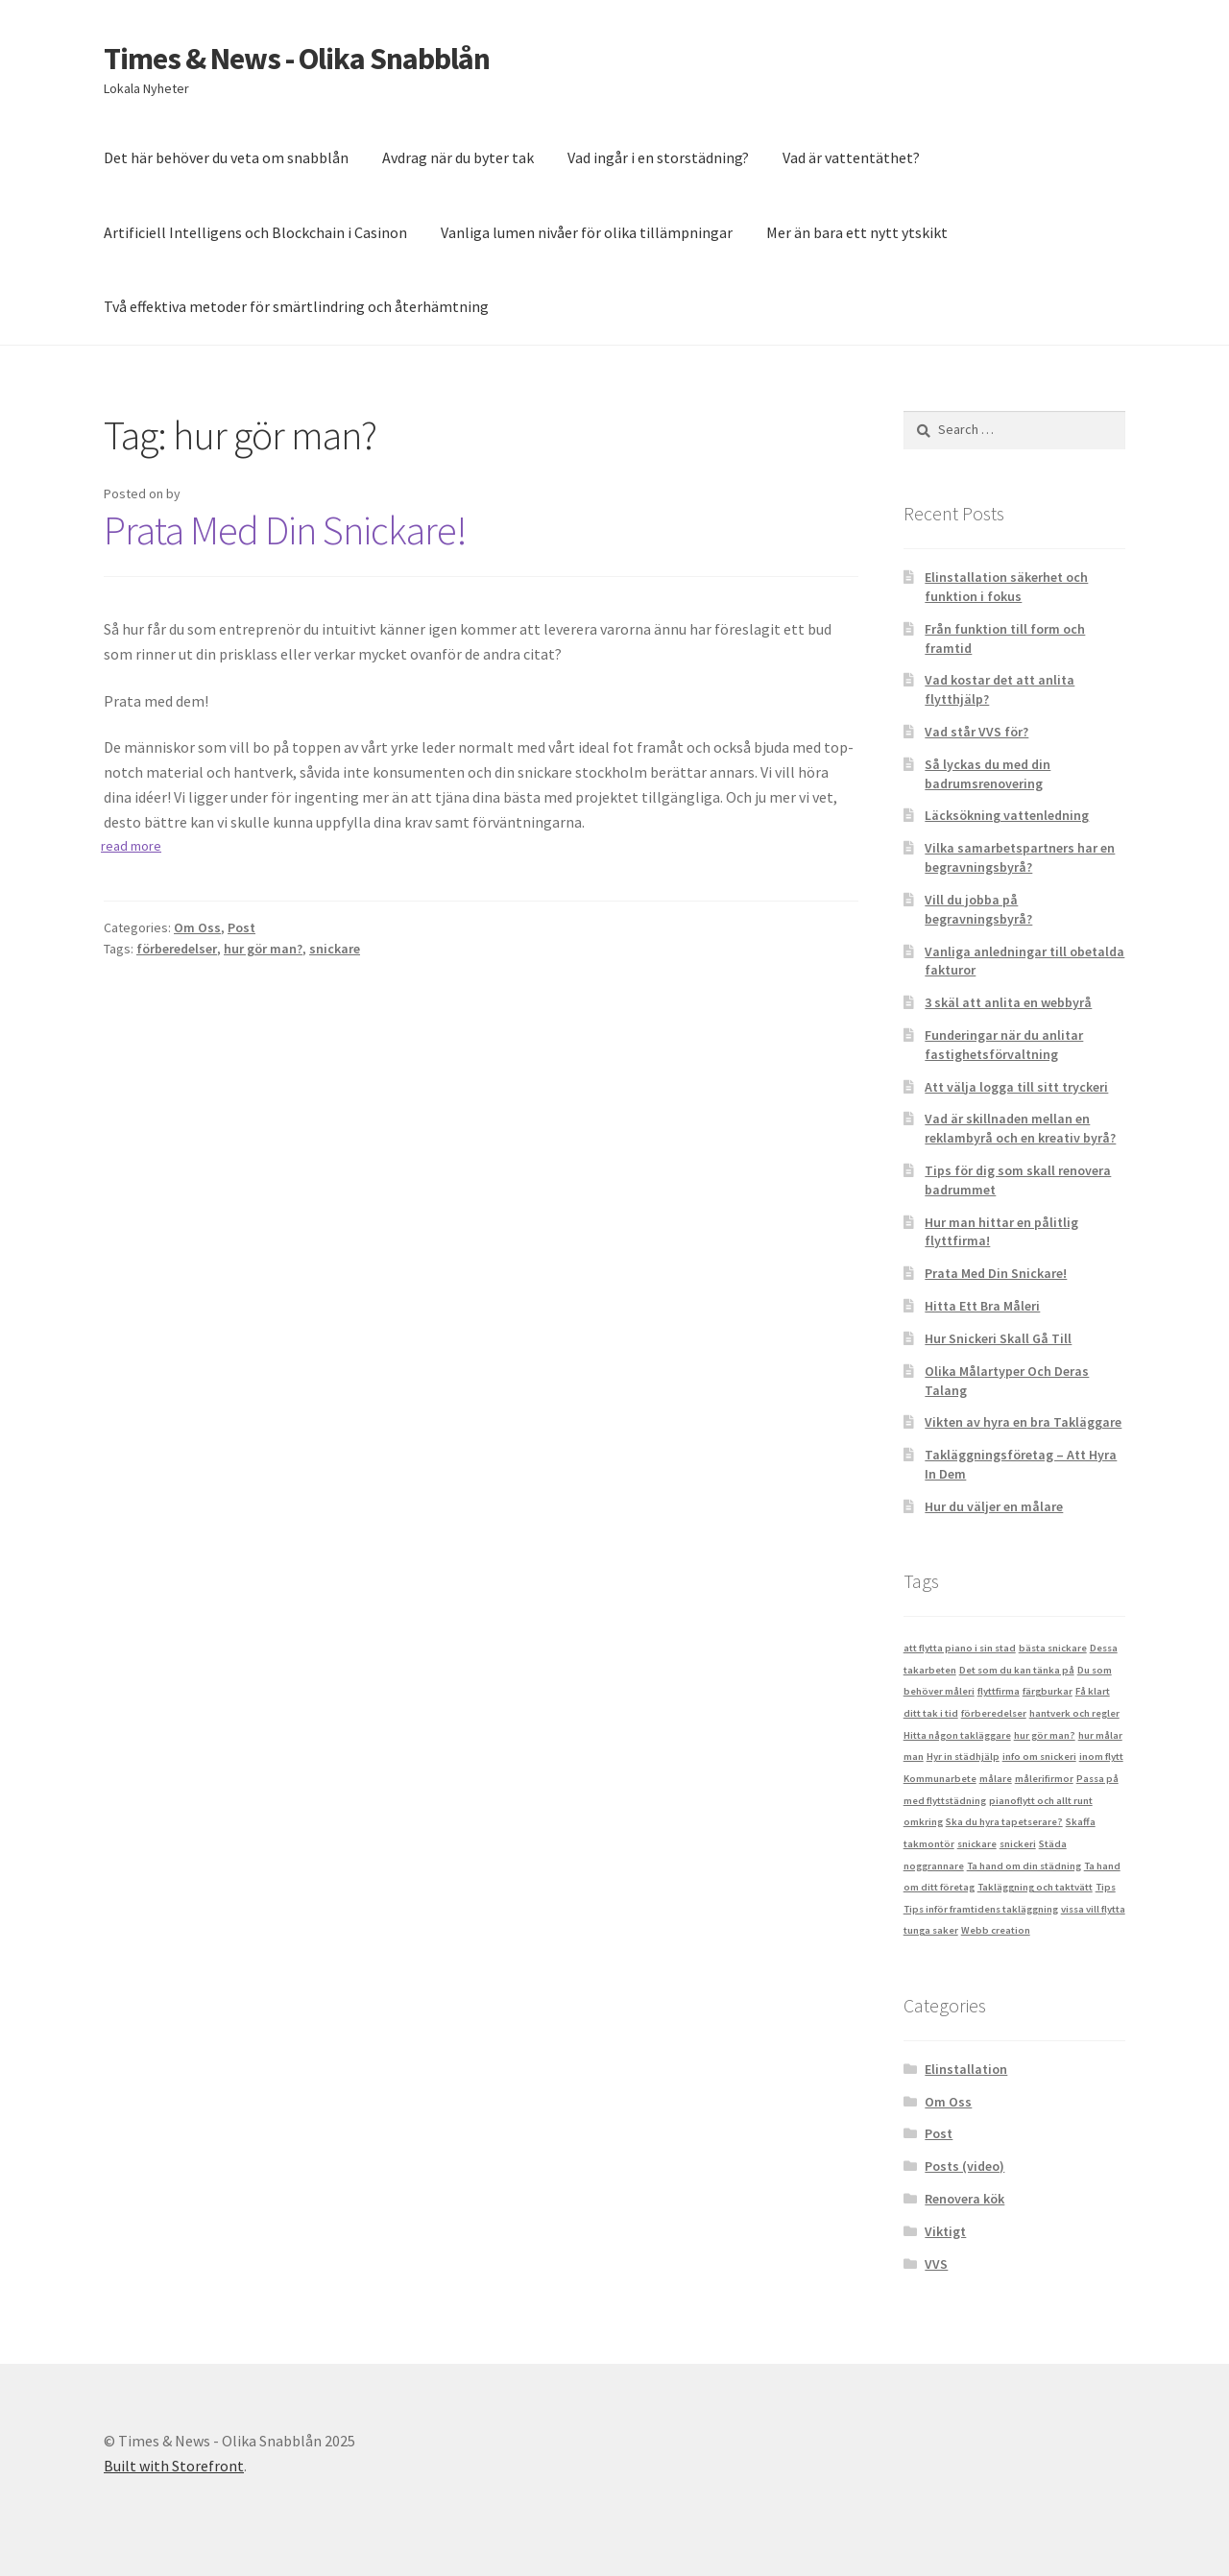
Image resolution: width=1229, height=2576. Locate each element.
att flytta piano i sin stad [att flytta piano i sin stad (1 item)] (960, 1648)
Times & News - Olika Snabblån (297, 58)
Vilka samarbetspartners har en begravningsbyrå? (1020, 857)
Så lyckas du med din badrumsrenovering (987, 774)
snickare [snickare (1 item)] (977, 1844)
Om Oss (197, 927)
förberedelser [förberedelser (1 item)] (993, 1713)
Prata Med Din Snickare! (285, 530)
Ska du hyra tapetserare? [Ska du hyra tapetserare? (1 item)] (1004, 1822)
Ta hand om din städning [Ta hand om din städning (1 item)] (1024, 1866)
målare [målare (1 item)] (995, 1778)
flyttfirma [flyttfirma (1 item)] (998, 1691)
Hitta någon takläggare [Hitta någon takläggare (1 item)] (957, 1735)
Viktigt (945, 2231)
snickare (334, 948)
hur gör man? (263, 948)
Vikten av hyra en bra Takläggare (1023, 1422)
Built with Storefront (174, 2465)
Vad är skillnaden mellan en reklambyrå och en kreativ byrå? (1020, 1128)
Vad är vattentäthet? (851, 157)
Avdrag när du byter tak (458, 157)
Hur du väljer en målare (994, 1506)
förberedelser (176, 948)
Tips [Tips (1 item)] (1106, 1887)
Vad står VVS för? (976, 731)
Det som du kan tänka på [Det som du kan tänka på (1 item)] (1016, 1670)
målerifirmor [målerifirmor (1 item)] (1044, 1778)
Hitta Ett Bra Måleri (982, 1305)
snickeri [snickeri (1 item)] (1018, 1844)
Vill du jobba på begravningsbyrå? (978, 909)
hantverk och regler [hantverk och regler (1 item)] (1074, 1713)
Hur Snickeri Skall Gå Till (998, 1338)
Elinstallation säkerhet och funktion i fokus (1006, 586)
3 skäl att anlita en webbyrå (1008, 1002)
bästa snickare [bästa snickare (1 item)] (1053, 1648)
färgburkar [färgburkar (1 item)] (1047, 1691)
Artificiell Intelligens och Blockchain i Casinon (255, 232)
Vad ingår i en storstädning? (658, 157)
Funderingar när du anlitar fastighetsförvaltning (1004, 1044)
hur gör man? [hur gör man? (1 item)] (1044, 1735)
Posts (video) (964, 2166)
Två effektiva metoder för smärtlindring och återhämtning (296, 306)
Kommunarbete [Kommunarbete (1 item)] (940, 1778)
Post (241, 927)
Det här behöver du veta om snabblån (226, 157)
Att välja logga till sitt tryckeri (1016, 1086)
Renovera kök (964, 2198)
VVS (936, 2264)
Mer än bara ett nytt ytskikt (857, 232)
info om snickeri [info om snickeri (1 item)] (1039, 1756)
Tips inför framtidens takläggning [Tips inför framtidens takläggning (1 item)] (981, 1909)
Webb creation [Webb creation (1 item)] (995, 1930)
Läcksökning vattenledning (1007, 815)
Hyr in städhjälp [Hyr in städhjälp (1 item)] (963, 1756)
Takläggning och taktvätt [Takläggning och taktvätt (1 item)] (1035, 1887)
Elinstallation (966, 2069)
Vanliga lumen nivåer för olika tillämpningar (587, 232)
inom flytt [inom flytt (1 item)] (1101, 1756)
